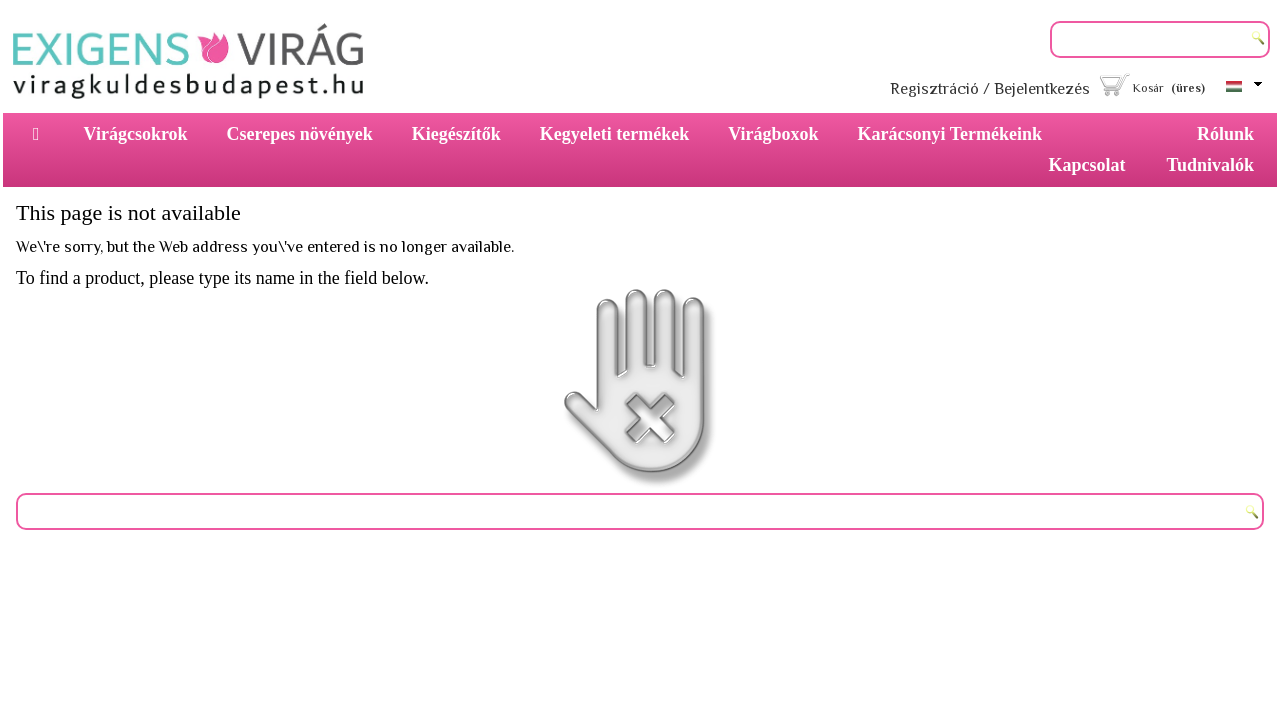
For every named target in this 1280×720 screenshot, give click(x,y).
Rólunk (1225, 134)
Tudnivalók (1210, 165)
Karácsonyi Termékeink (950, 134)
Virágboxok (773, 134)
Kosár (1148, 88)
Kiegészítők (456, 134)
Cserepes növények (300, 134)
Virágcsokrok (136, 134)
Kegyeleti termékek (614, 134)
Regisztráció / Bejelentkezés (990, 89)
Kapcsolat (1087, 165)
